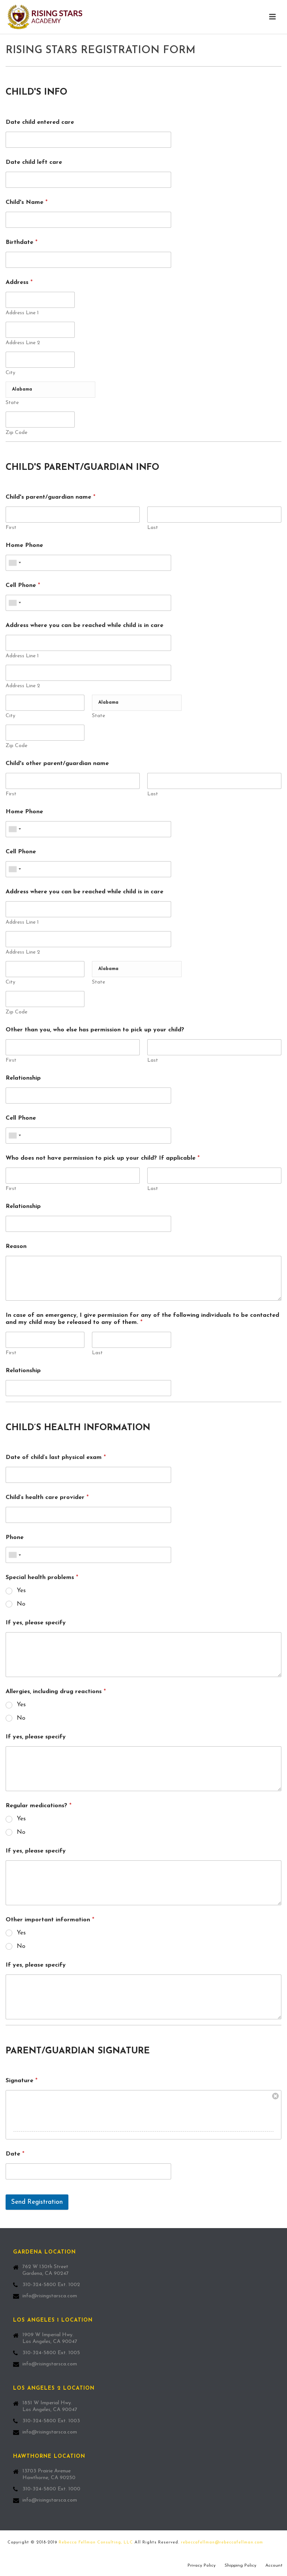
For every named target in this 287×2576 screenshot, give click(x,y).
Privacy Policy (202, 2565)
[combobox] (14, 562)
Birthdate (21, 242)
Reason (16, 1246)
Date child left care (34, 162)
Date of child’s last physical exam (56, 1457)
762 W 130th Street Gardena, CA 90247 (45, 2270)
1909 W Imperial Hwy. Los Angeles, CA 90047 (49, 2338)
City (10, 373)
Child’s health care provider (47, 1497)
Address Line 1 (22, 313)
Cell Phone (23, 585)
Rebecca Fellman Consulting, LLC (96, 2542)
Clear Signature (275, 2096)
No (21, 1604)
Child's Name (26, 202)
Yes (21, 1591)
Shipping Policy (240, 2565)
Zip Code (16, 432)
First (11, 527)
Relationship (23, 1078)
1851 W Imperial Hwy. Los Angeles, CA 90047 (49, 2406)
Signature (21, 2081)
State (12, 403)
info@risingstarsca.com (49, 2296)
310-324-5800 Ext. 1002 (51, 2285)
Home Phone (24, 545)
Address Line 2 (23, 343)
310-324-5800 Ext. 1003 (51, 2421)
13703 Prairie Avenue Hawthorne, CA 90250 (48, 2474)
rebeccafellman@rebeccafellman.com (222, 2542)
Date (15, 2154)
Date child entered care (40, 122)
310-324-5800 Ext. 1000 (51, 2489)
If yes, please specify (36, 1623)
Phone (15, 1538)
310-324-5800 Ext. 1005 (51, 2353)
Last (152, 527)
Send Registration (37, 2202)
